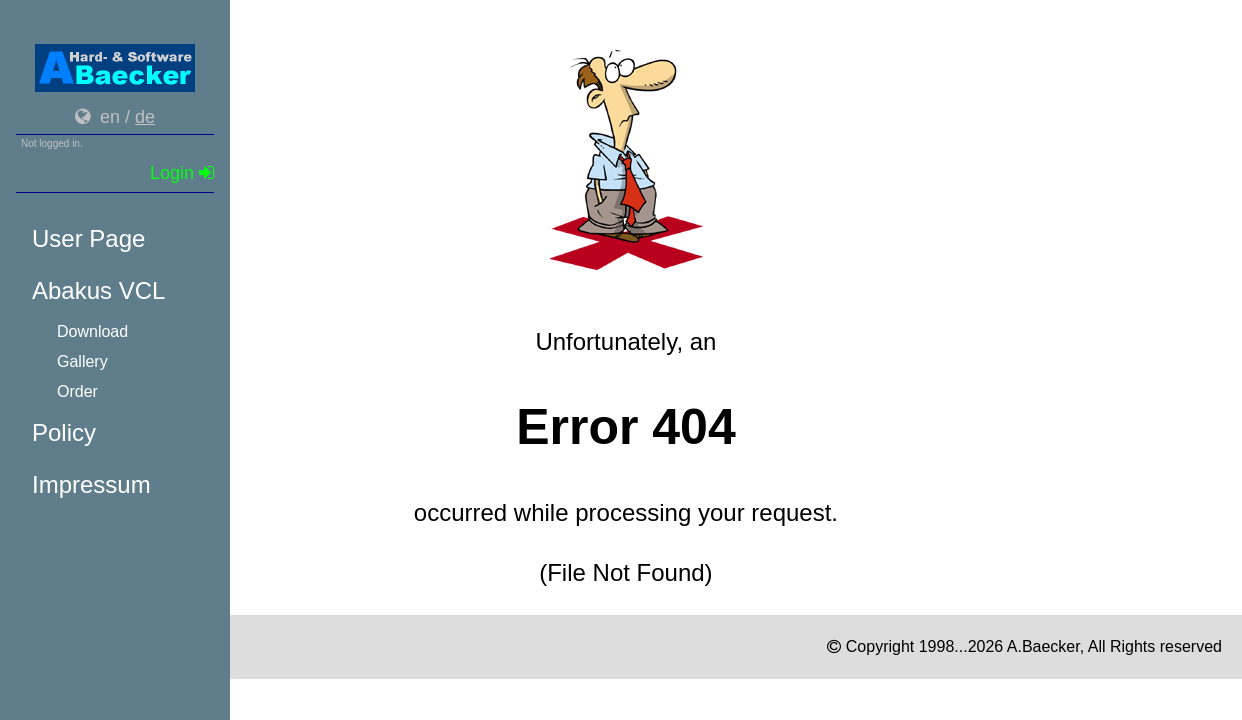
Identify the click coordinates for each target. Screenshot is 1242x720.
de (145, 117)
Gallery (82, 361)
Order (77, 391)
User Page (88, 238)
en (110, 117)
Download (92, 331)
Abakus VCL (98, 290)
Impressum (91, 484)
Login (182, 173)
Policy (64, 432)
